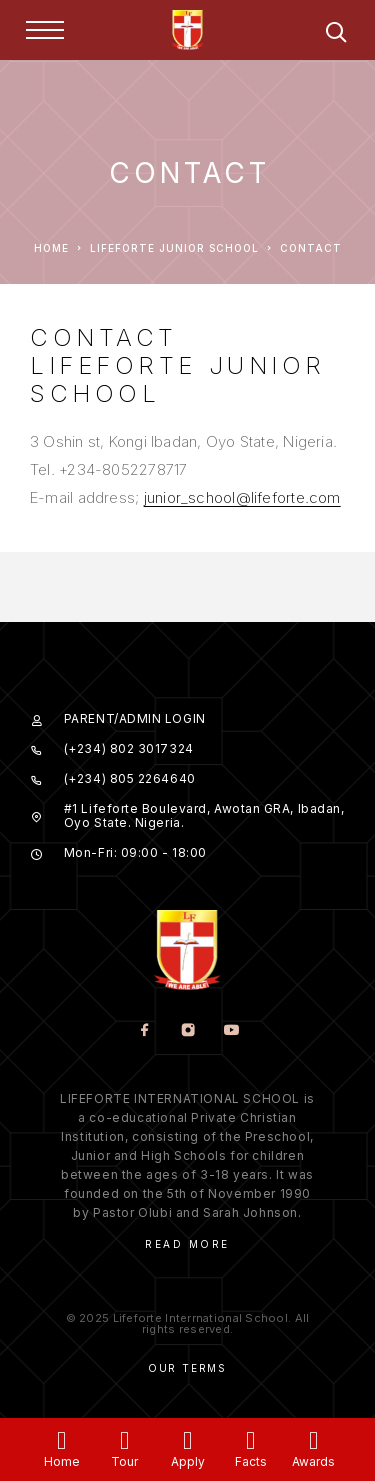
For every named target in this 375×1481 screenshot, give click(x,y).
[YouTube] (230, 1031)
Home (62, 1461)
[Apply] (187, 1440)
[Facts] (250, 1440)
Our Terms (187, 1368)
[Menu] (45, 30)
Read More (187, 1244)
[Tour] (124, 1440)
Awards (313, 1461)
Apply (188, 1461)
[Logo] (188, 30)
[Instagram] (187, 1031)
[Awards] (313, 1440)
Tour (124, 1461)
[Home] (61, 1440)
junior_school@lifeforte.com (242, 497)
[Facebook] (144, 1031)
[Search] (336, 35)
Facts (251, 1461)
